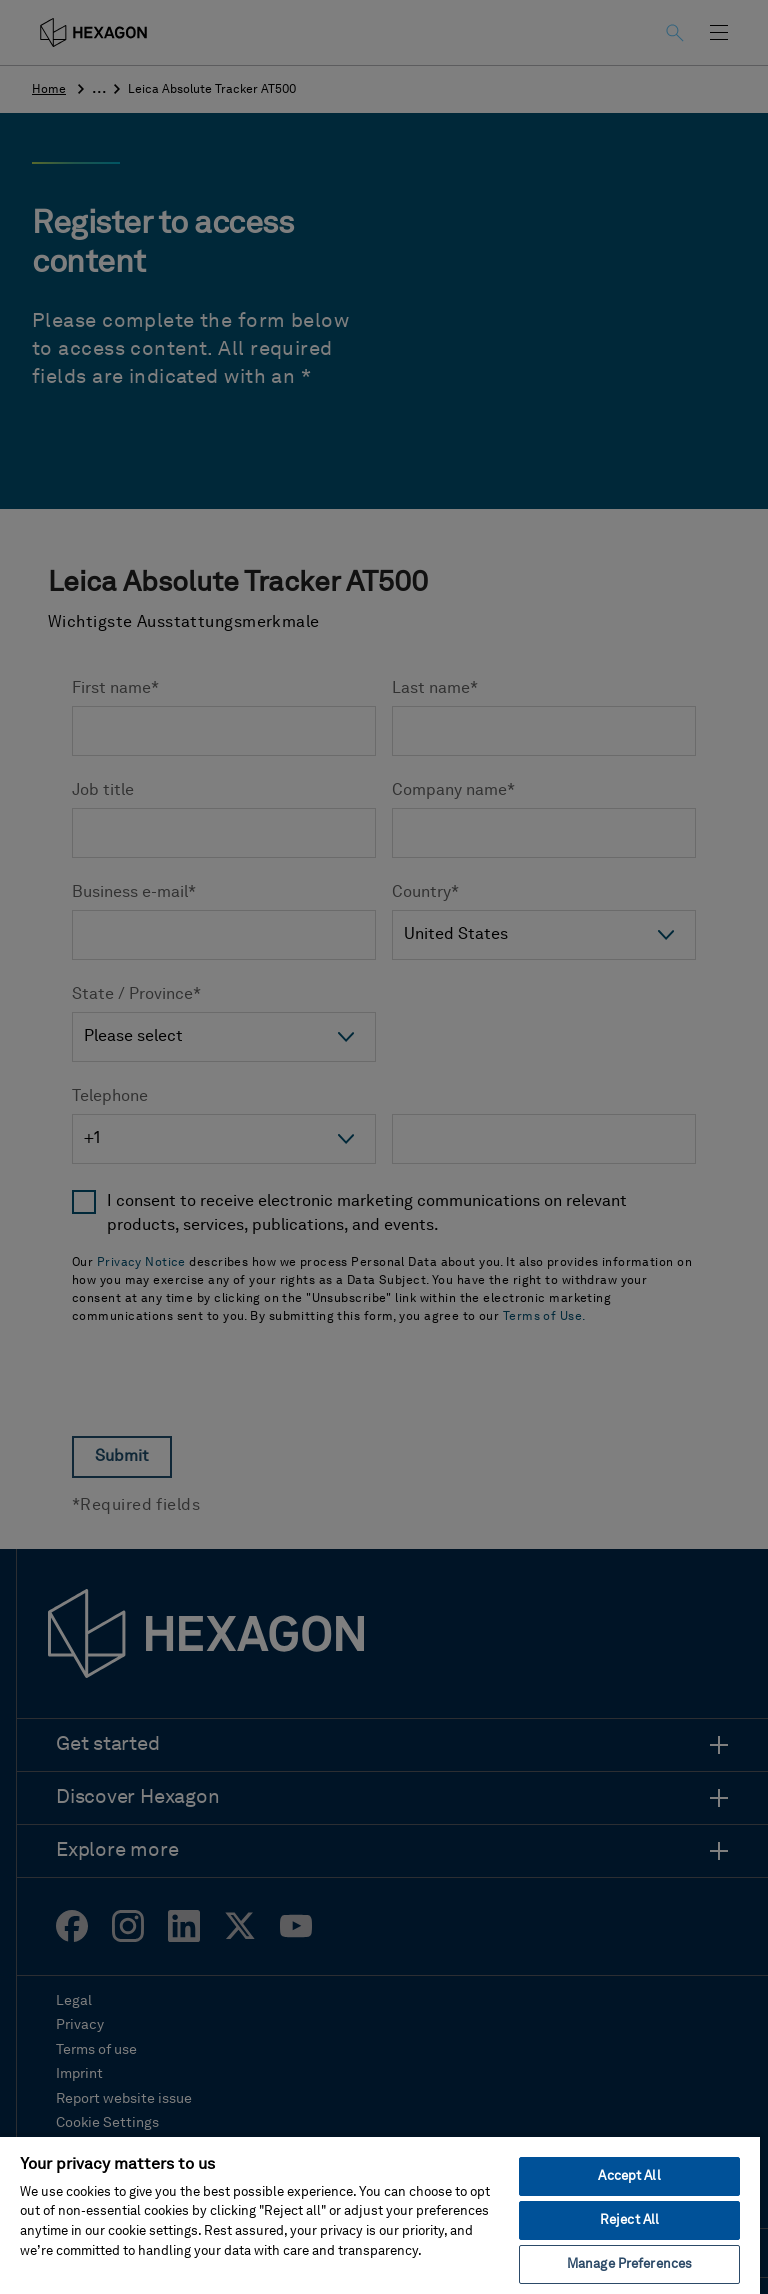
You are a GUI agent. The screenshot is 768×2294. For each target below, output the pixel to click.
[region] (380, 2214)
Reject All (629, 2220)
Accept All (629, 2176)
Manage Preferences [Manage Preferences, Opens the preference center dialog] (629, 2264)
